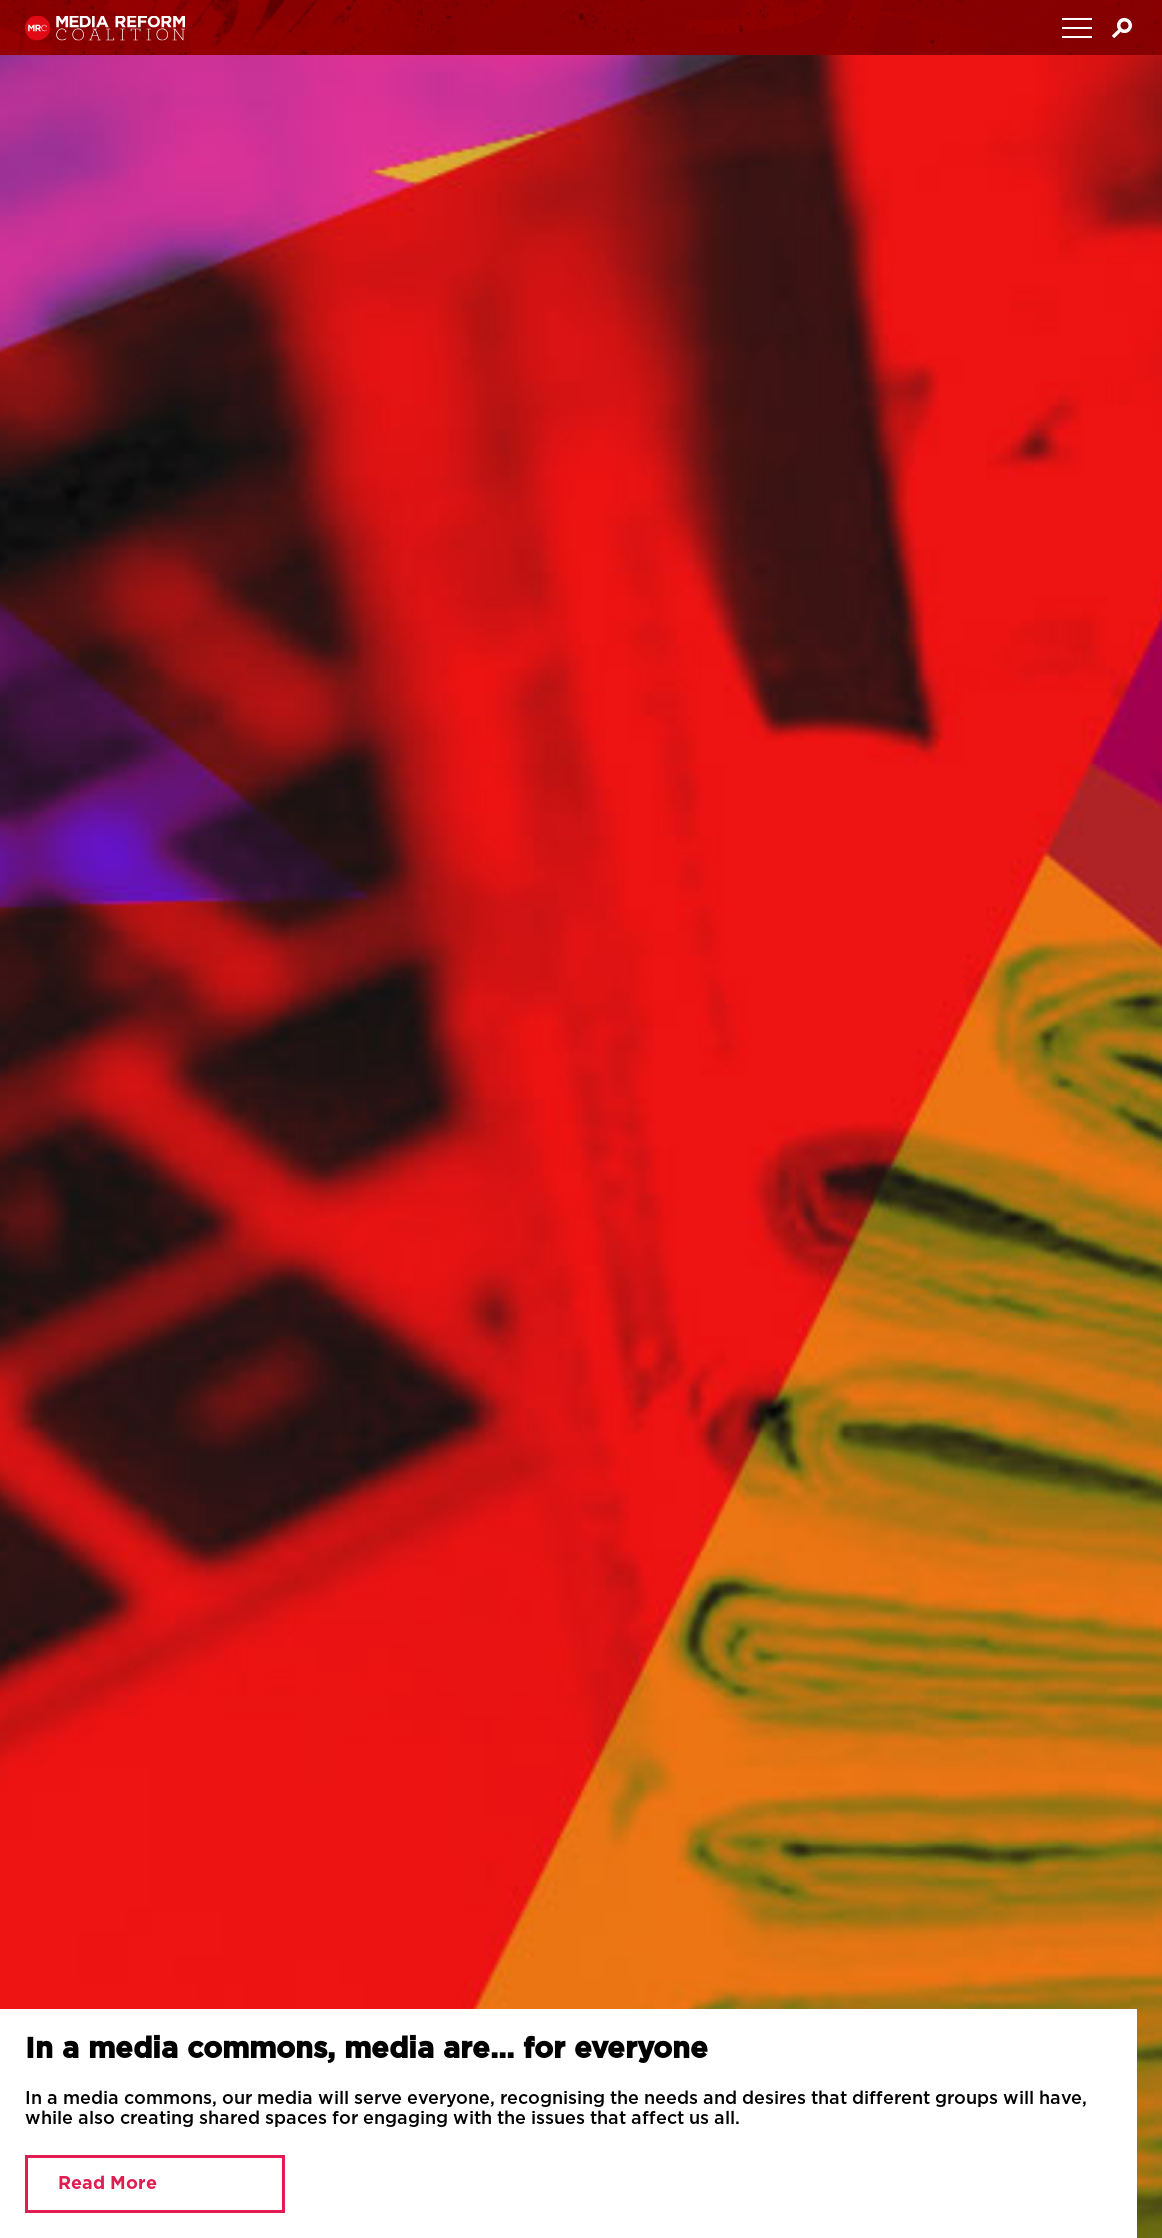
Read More (107, 2184)
